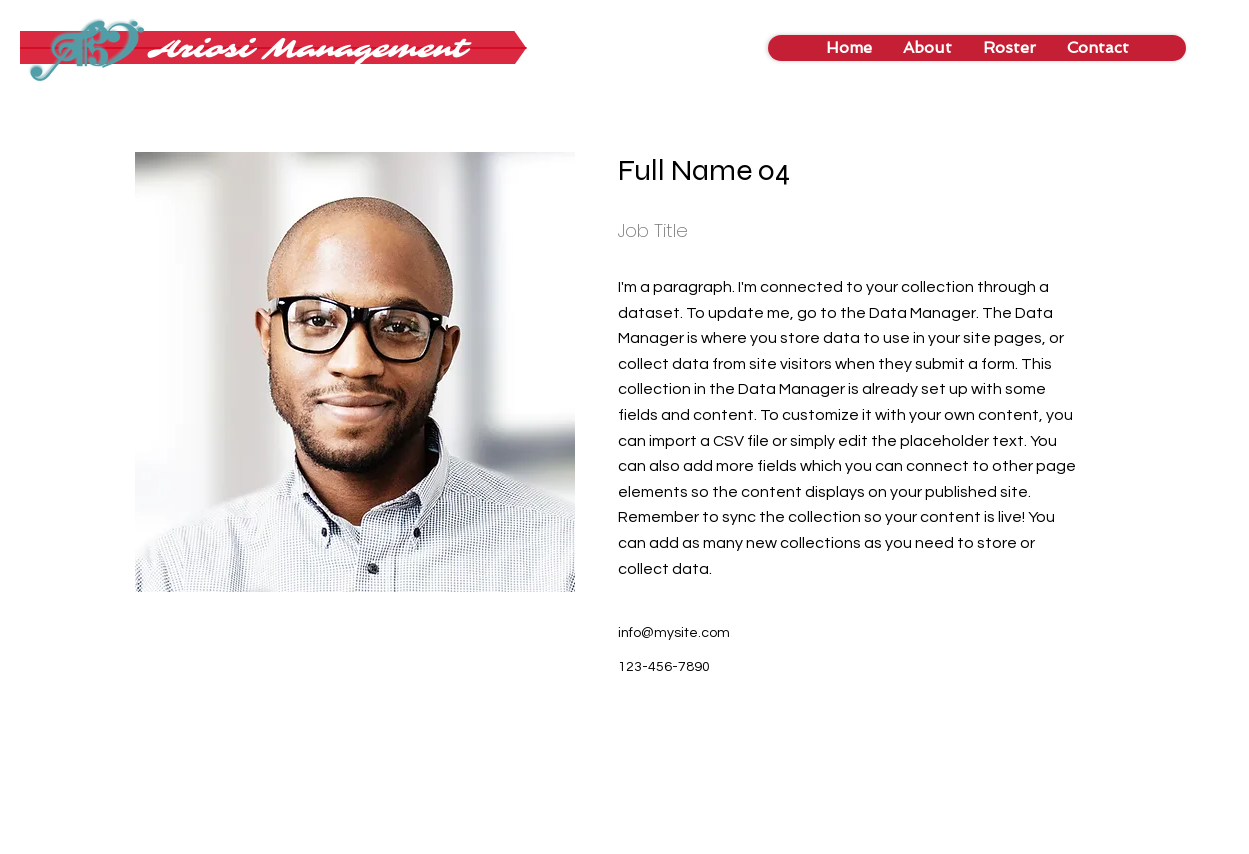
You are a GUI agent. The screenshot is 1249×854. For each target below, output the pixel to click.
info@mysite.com (674, 633)
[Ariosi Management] (308, 49)
